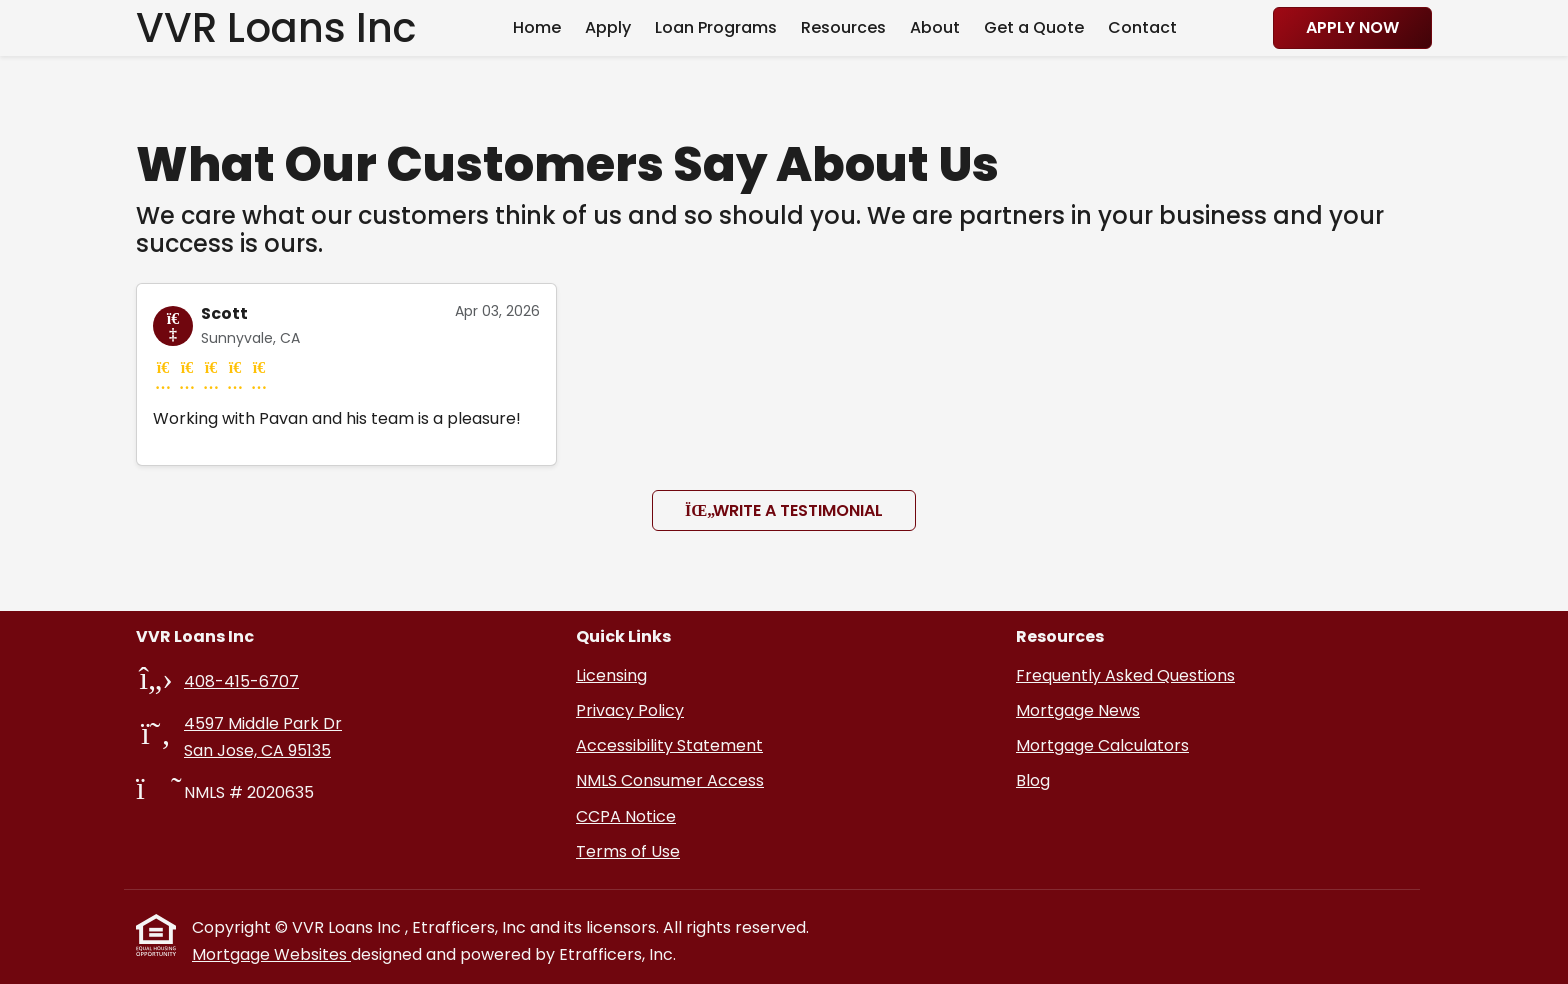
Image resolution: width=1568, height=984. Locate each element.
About (935, 27)
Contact (1142, 27)
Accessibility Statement (669, 745)
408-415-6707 (241, 681)
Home (537, 27)
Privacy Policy (630, 710)
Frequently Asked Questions (1125, 675)
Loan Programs (716, 27)
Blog (1033, 780)
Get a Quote (1034, 27)
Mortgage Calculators (1102, 745)
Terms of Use (628, 851)
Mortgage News (1078, 710)
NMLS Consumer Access (670, 780)
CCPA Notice (626, 816)
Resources (843, 27)
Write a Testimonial (784, 510)
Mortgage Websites (271, 954)
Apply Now (1352, 27)
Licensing (611, 675)
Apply (608, 27)
